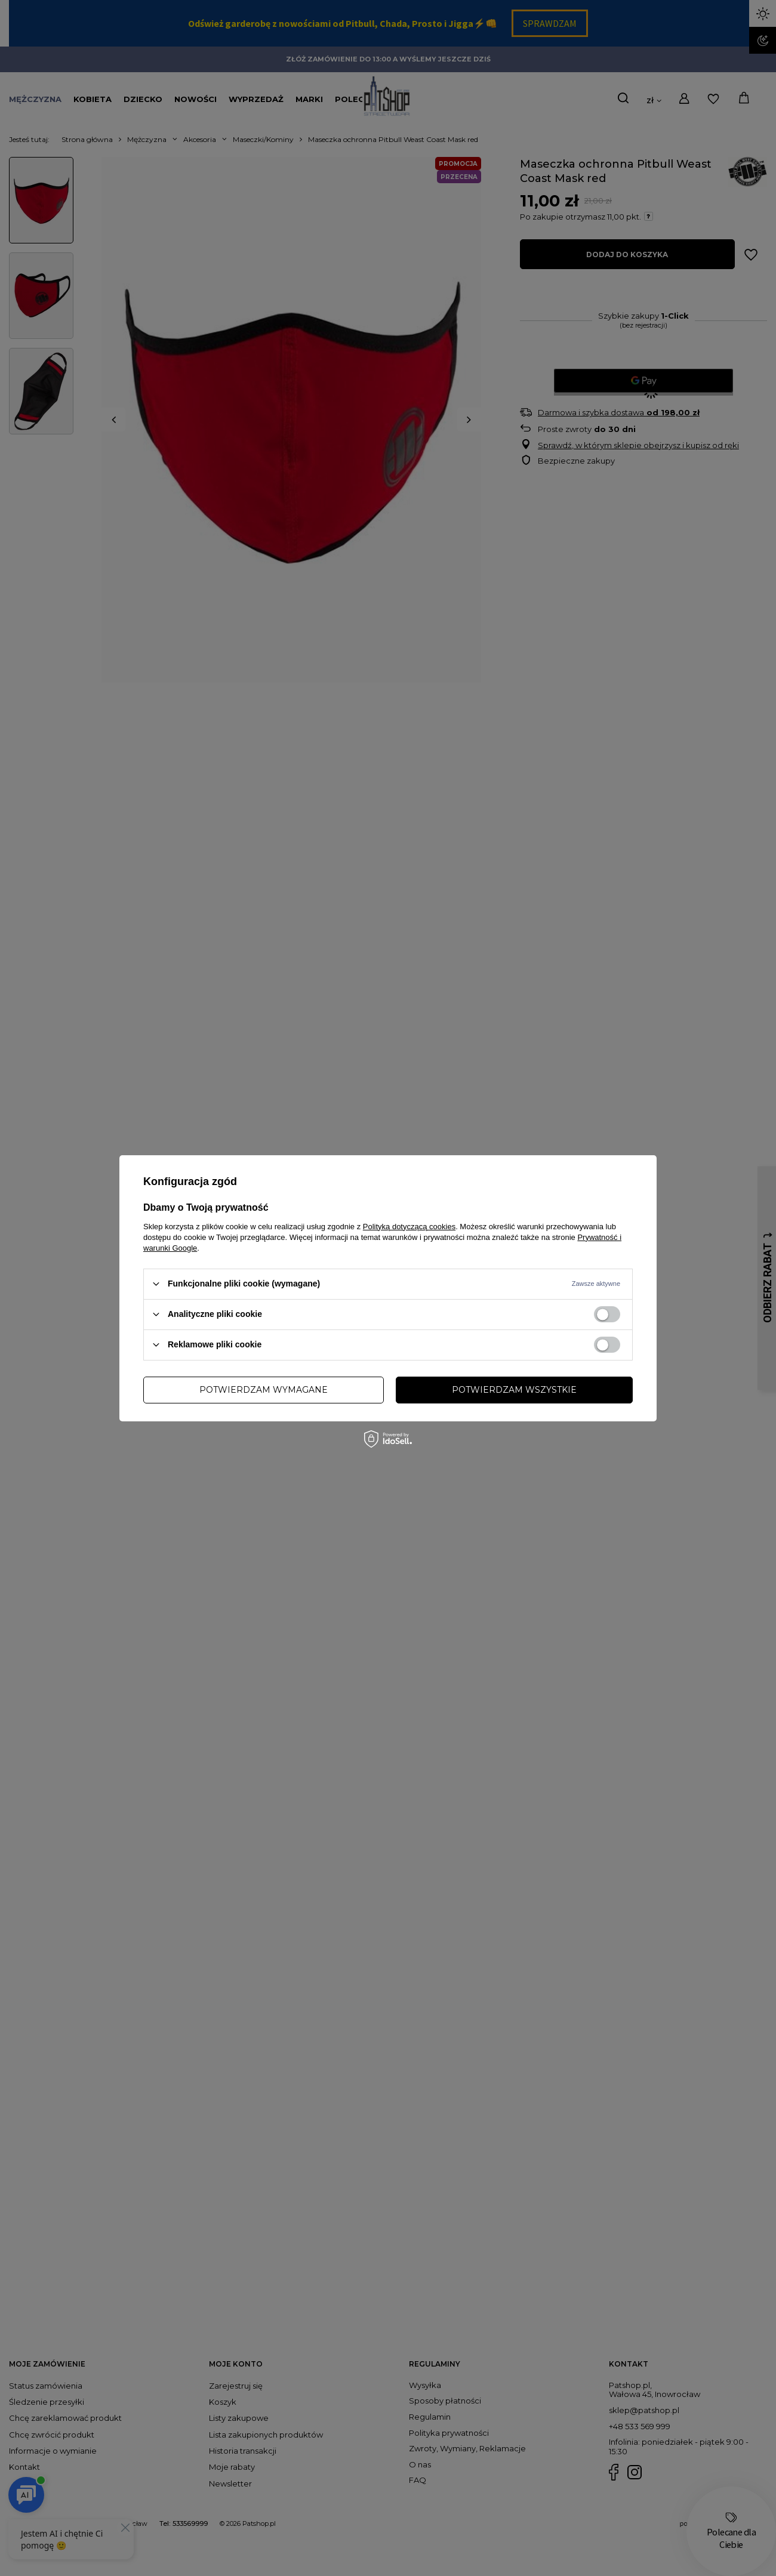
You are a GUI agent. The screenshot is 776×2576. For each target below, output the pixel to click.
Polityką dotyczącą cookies (409, 1225)
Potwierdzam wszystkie (514, 1389)
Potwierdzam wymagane (263, 1389)
